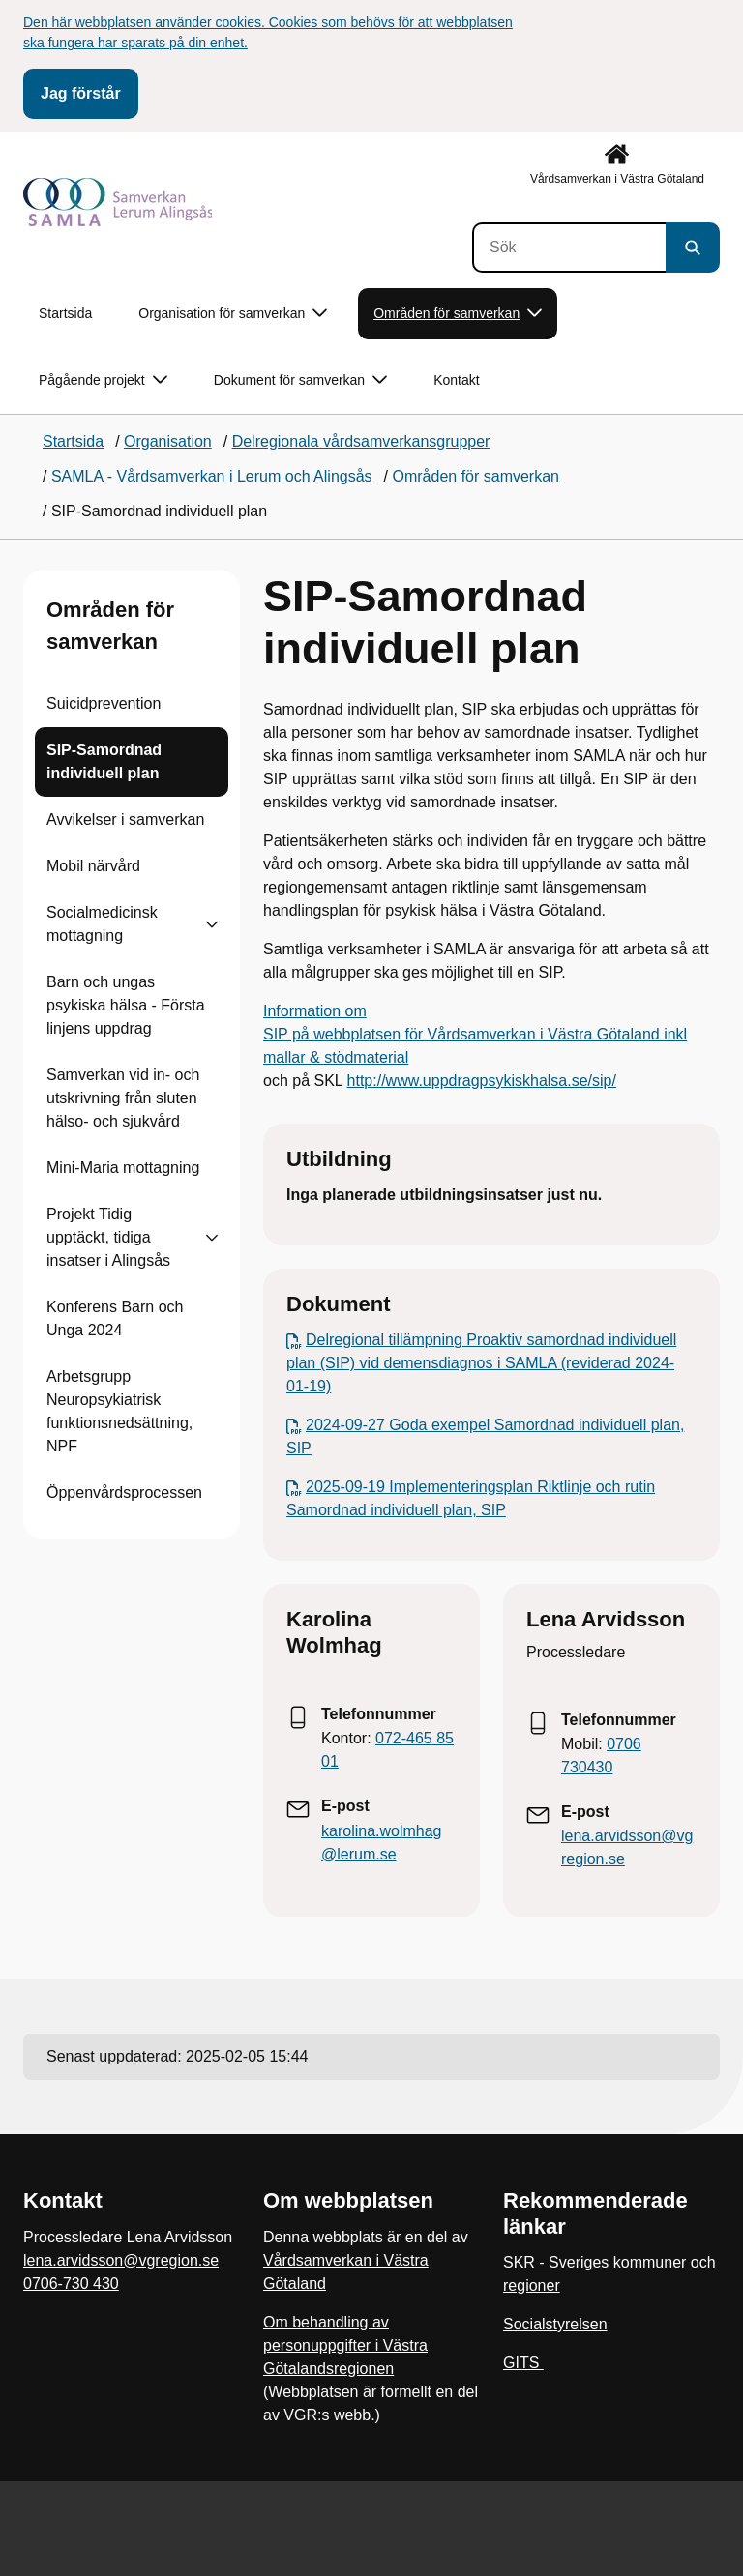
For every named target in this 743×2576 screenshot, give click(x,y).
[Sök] (569, 247)
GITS (523, 2363)
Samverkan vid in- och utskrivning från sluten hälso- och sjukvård (122, 1098)
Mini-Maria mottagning (122, 1167)
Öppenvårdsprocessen (124, 1492)
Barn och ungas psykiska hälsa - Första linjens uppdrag (125, 1005)
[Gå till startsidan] (117, 202)
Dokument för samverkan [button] (300, 380)
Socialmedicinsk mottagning (102, 924)
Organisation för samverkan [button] (232, 314)
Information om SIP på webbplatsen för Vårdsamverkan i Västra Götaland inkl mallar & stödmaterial (475, 1034)
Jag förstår (81, 93)
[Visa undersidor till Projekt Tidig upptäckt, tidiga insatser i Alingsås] (211, 1237)
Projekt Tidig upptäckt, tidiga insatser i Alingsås (108, 1237)
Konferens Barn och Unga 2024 (114, 1318)
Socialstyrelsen (555, 2324)
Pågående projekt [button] (103, 380)
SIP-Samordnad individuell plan (104, 761)
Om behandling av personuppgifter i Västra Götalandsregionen (345, 2345)
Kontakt (456, 380)
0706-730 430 (71, 2283)
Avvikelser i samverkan (125, 819)
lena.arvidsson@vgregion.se (121, 2260)
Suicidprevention (103, 703)
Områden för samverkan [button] (457, 314)
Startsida (65, 313)
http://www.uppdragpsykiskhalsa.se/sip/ (481, 1080)
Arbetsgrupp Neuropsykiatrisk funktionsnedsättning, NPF (119, 1411)
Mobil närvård (93, 866)
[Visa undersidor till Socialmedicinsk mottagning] (211, 924)
